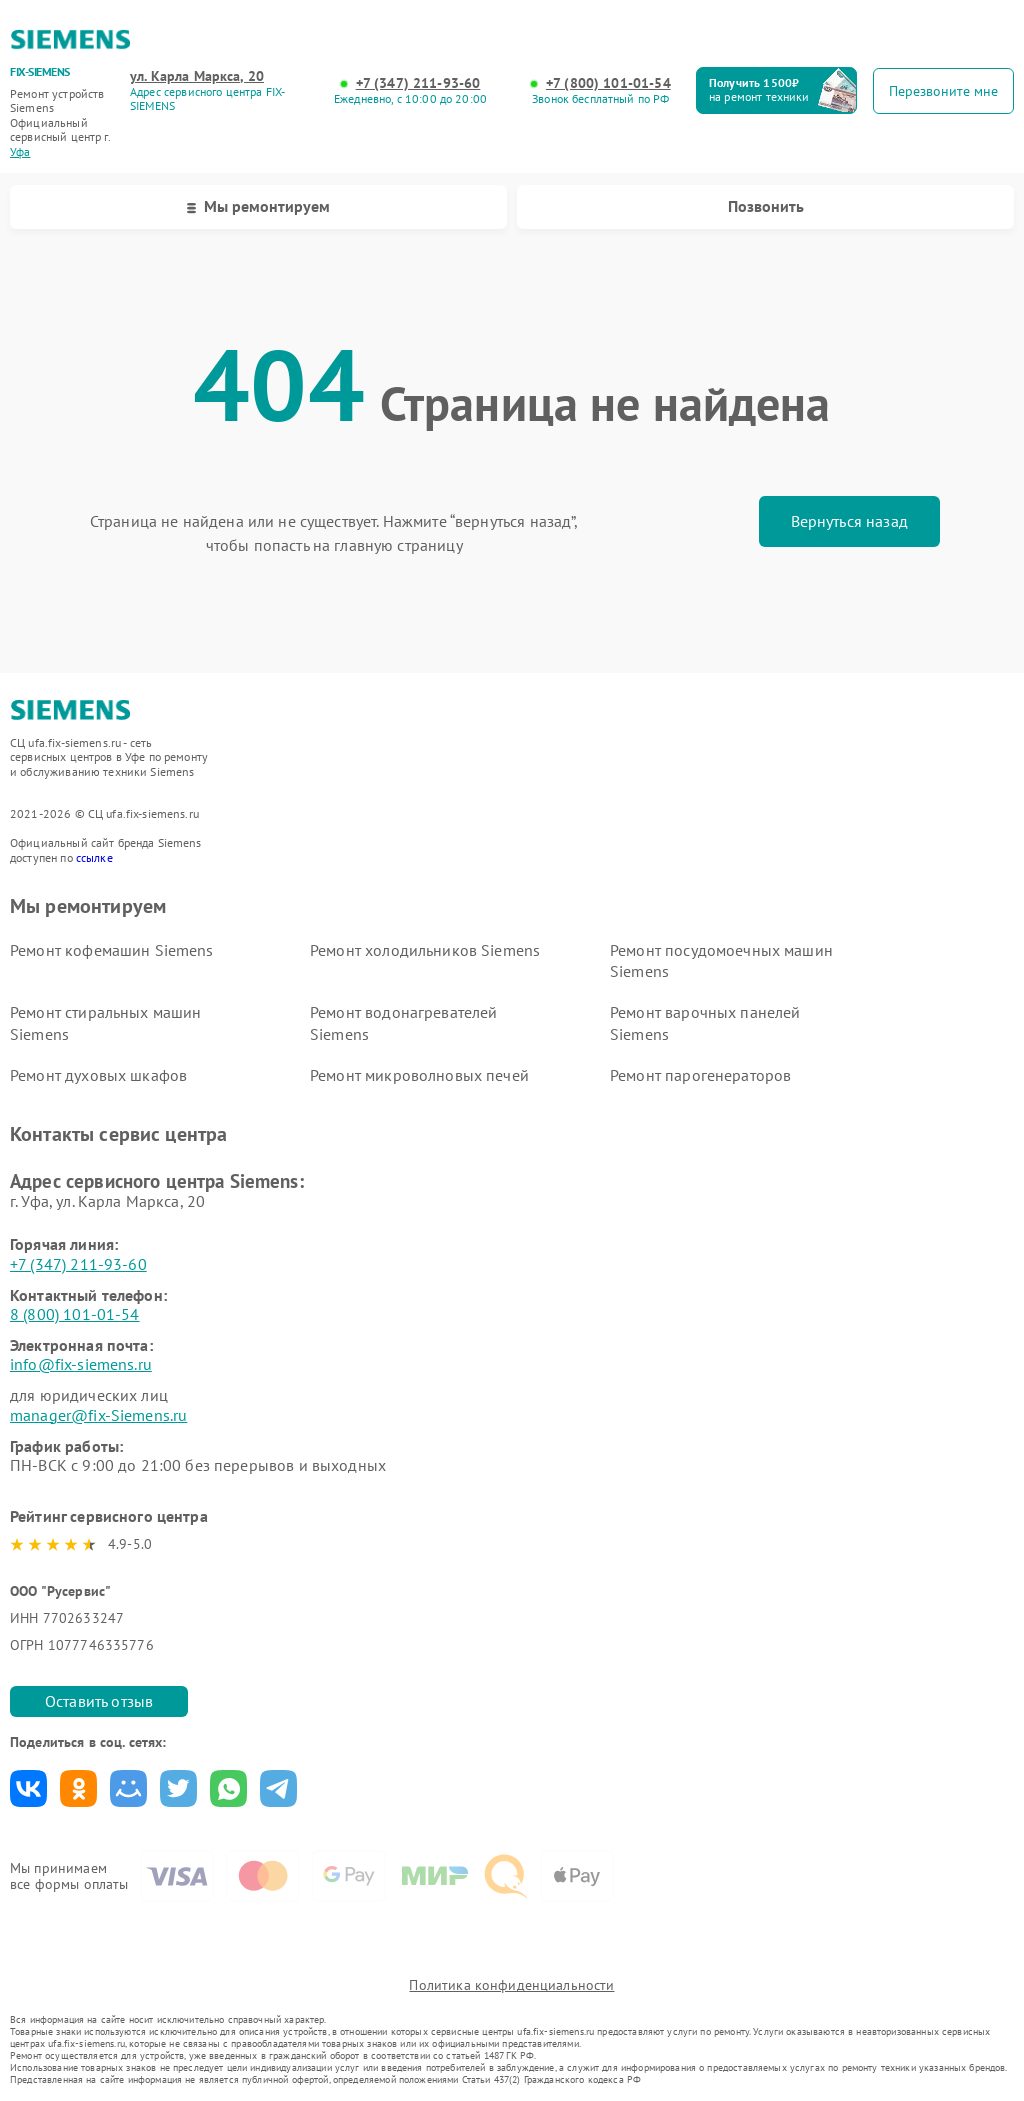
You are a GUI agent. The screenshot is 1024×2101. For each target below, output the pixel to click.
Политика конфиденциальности (511, 1985)
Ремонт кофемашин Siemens (112, 950)
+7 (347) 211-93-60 (418, 83)
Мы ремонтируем (258, 206)
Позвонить (766, 206)
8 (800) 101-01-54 (75, 1314)
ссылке (94, 857)
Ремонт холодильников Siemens (425, 950)
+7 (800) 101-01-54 (608, 83)
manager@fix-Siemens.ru (98, 1415)
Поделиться (28, 1788)
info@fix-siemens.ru (81, 1364)
